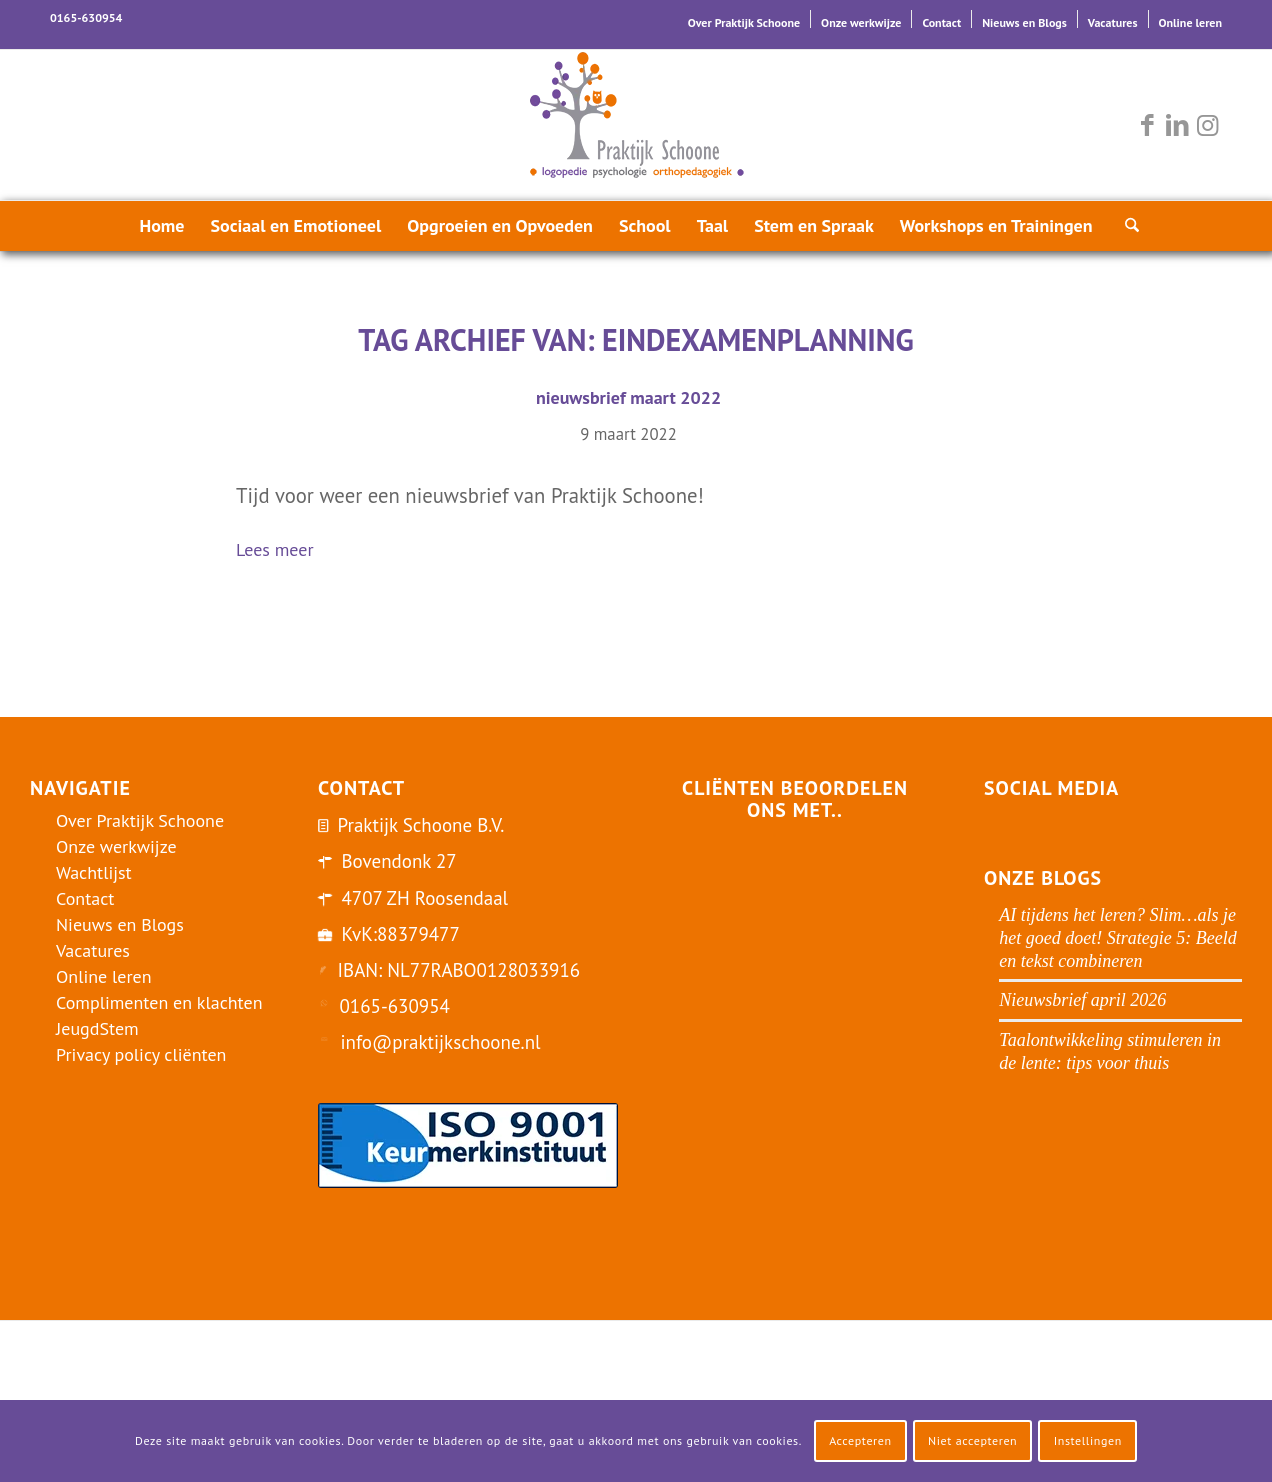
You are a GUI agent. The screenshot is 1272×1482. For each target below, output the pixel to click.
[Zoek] (1126, 226)
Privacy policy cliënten (141, 1054)
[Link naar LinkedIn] (1177, 125)
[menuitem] (744, 19)
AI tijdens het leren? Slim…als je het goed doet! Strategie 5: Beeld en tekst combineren (1117, 938)
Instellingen (1088, 1440)
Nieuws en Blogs (1024, 22)
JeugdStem (97, 1028)
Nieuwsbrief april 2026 (1082, 1000)
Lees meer (283, 551)
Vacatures (1113, 22)
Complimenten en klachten (159, 1002)
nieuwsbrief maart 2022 (628, 397)
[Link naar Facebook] (1147, 125)
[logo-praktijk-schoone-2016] (636, 125)
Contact (941, 22)
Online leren (1190, 22)
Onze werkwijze (861, 22)
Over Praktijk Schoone (744, 22)
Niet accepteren (972, 1440)
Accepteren (860, 1440)
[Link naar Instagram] (1207, 125)
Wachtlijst (94, 872)
